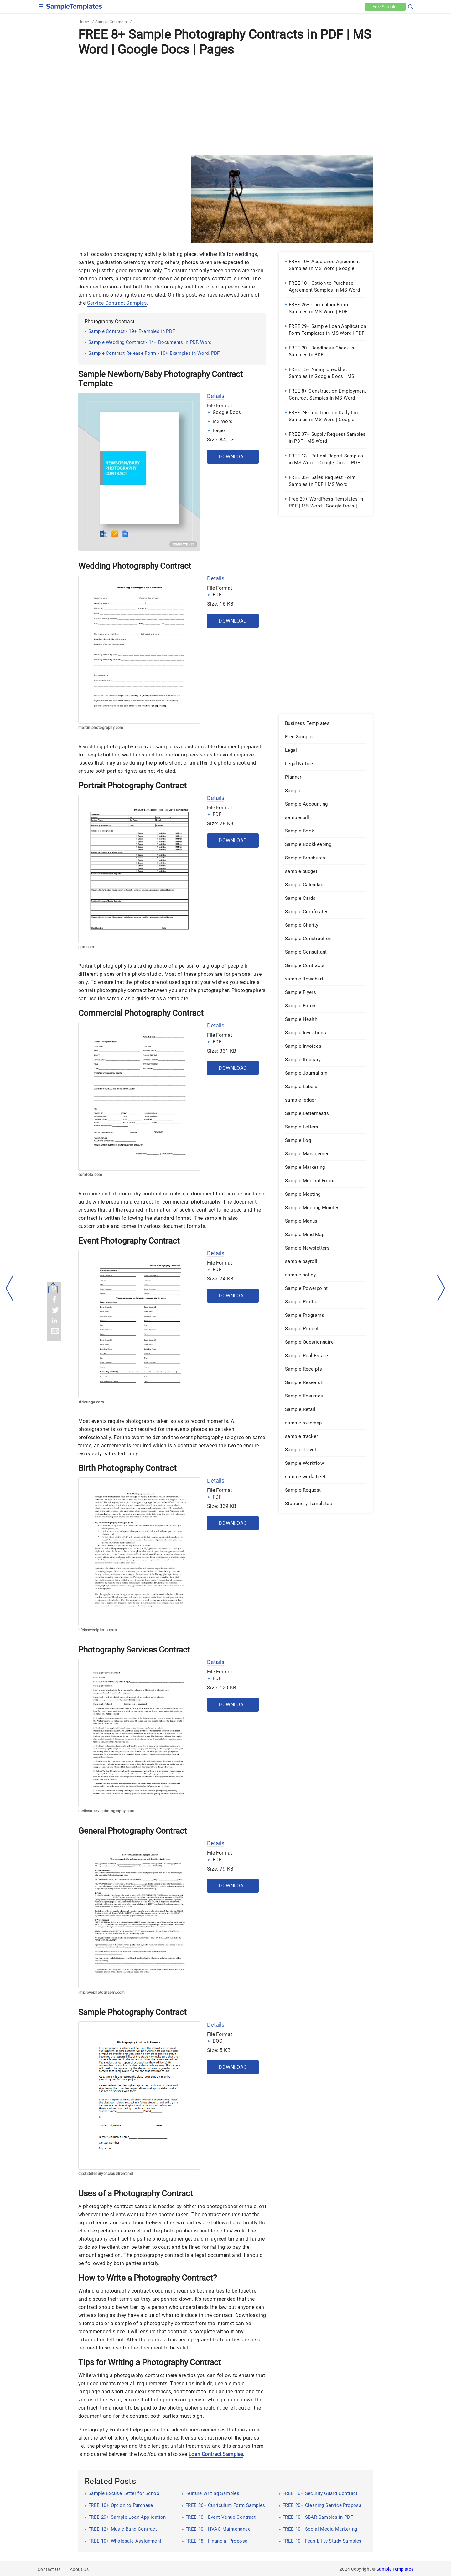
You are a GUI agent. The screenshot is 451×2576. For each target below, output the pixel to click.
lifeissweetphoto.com (97, 1630)
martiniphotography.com (100, 727)
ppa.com (86, 947)
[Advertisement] (225, 105)
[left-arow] (10, 1288)
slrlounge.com (91, 1402)
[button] (410, 6)
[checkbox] (41, 5)
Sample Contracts (111, 21)
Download (233, 457)
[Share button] (53, 1288)
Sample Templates (394, 2569)
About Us (79, 2569)
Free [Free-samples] (384, 6)
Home (83, 21)
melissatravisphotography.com (106, 1811)
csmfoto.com (90, 1175)
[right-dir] (441, 1288)
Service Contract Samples (117, 303)
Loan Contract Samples (216, 2454)
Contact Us (49, 2569)
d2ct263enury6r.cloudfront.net (105, 2173)
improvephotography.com (101, 1992)
